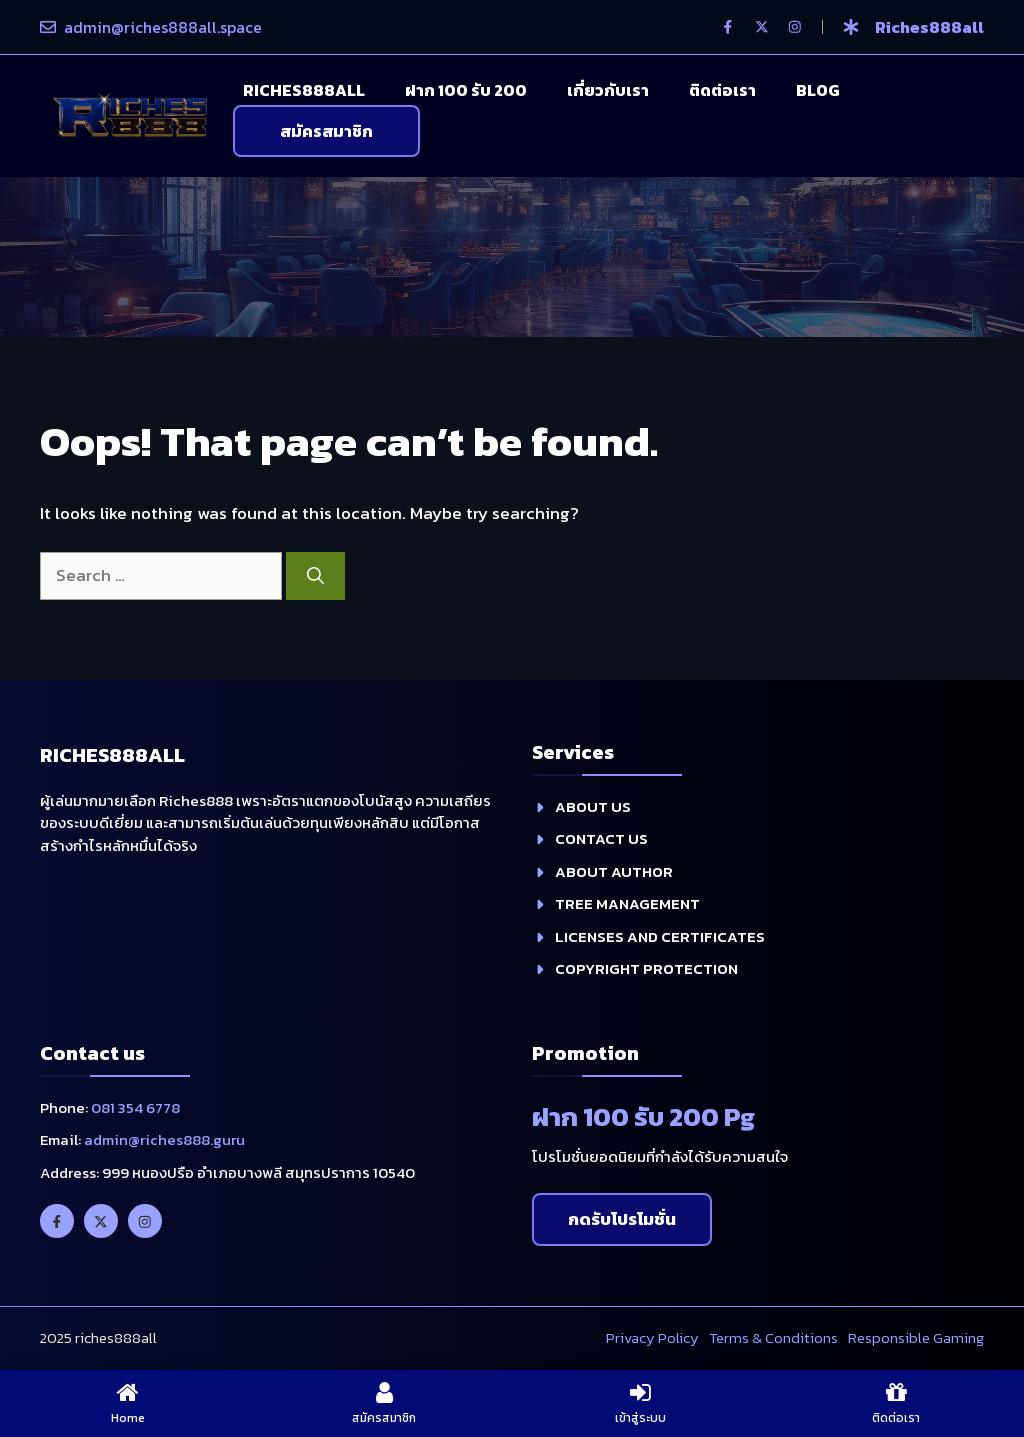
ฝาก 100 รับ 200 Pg (643, 1116)
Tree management (627, 903)
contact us (601, 838)
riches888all (929, 27)
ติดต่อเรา (722, 90)
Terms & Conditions (773, 1337)
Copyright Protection (646, 968)
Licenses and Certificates (660, 936)
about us (593, 806)
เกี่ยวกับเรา (608, 90)
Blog (818, 90)
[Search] (315, 576)
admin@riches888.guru (164, 1139)
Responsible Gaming (916, 1337)
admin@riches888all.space (163, 27)
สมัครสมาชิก (326, 131)
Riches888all (304, 90)
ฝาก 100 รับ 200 (466, 90)
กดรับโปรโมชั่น (622, 1219)
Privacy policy (652, 1337)
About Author (614, 871)
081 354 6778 (135, 1107)
